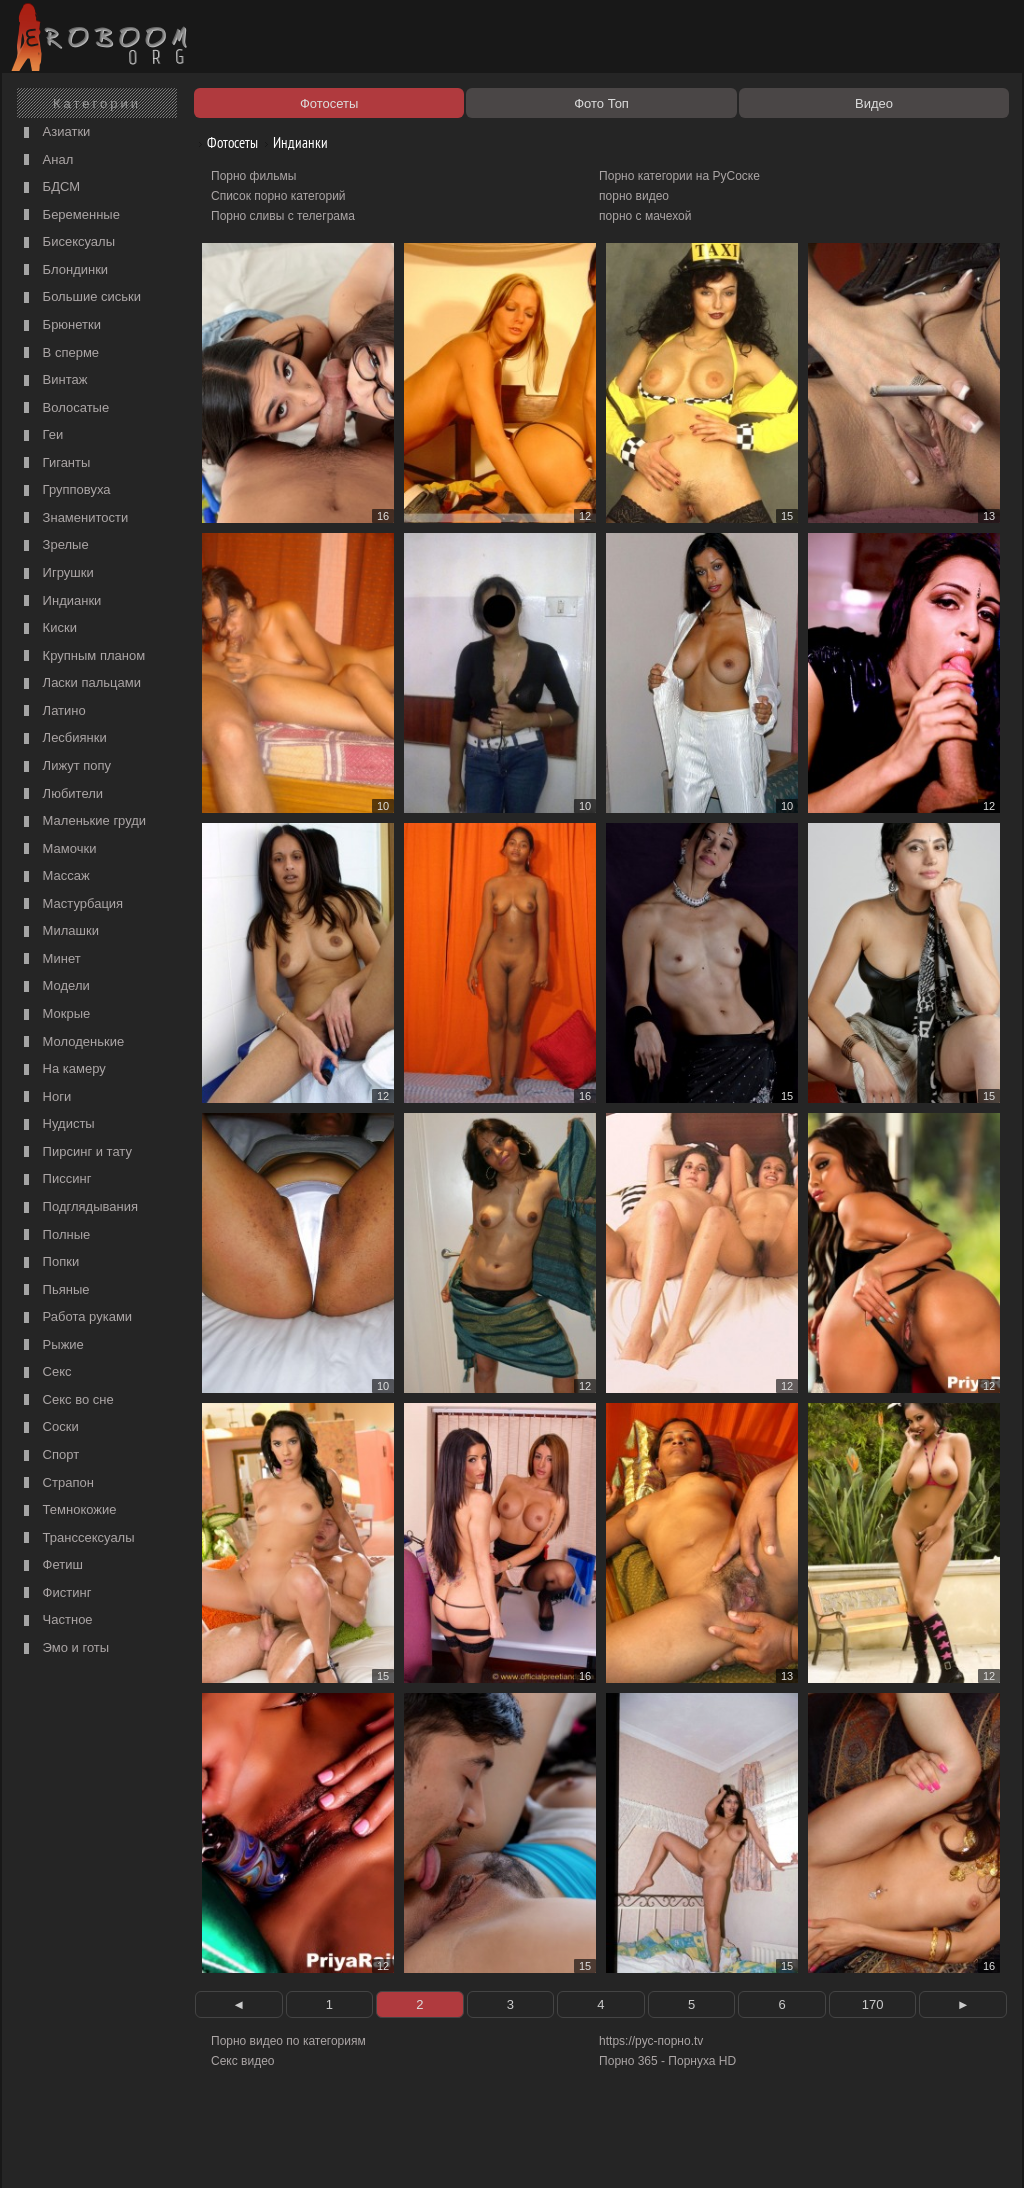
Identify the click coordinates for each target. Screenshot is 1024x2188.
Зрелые (54, 545)
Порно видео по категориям (288, 2041)
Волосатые (64, 408)
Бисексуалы (67, 242)
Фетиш (51, 1565)
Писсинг (55, 1179)
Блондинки (63, 270)
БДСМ (49, 187)
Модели (54, 986)
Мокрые (54, 1014)
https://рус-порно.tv (651, 2041)
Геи (41, 435)
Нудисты (57, 1124)
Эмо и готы (64, 1648)
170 (873, 2004)
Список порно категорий (278, 196)
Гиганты (54, 463)
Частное (56, 1620)
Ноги (45, 1097)
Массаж (54, 876)
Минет (50, 959)
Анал (46, 160)
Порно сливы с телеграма (283, 216)
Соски (49, 1427)
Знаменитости (73, 518)
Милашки (59, 931)
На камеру (62, 1069)
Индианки (60, 601)
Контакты (354, 2150)
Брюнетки (60, 325)
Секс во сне (66, 1400)
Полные (54, 1235)
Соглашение (285, 2150)
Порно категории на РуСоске (679, 176)
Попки (49, 1262)
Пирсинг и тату (75, 1152)
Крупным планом (82, 656)
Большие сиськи (80, 297)
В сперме (59, 353)
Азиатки (54, 132)
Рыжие (51, 1345)
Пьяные (54, 1290)
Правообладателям (190, 2150)
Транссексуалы (77, 1538)
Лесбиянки (63, 738)
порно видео (634, 196)
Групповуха (65, 490)
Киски (48, 628)
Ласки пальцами (80, 683)
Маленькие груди (82, 821)
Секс (45, 1372)
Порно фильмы (253, 176)
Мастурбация (71, 904)
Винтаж (53, 380)
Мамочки (57, 849)
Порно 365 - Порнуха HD (667, 2061)
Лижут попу (65, 766)
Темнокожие (68, 1510)
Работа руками (75, 1317)
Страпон (56, 1483)
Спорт (49, 1455)
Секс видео (243, 2061)
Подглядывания (78, 1207)
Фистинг (55, 1593)
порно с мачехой (645, 216)
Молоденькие (71, 1042)
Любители (61, 794)
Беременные (69, 215)
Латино (52, 711)
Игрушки (56, 573)
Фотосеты (225, 142)
